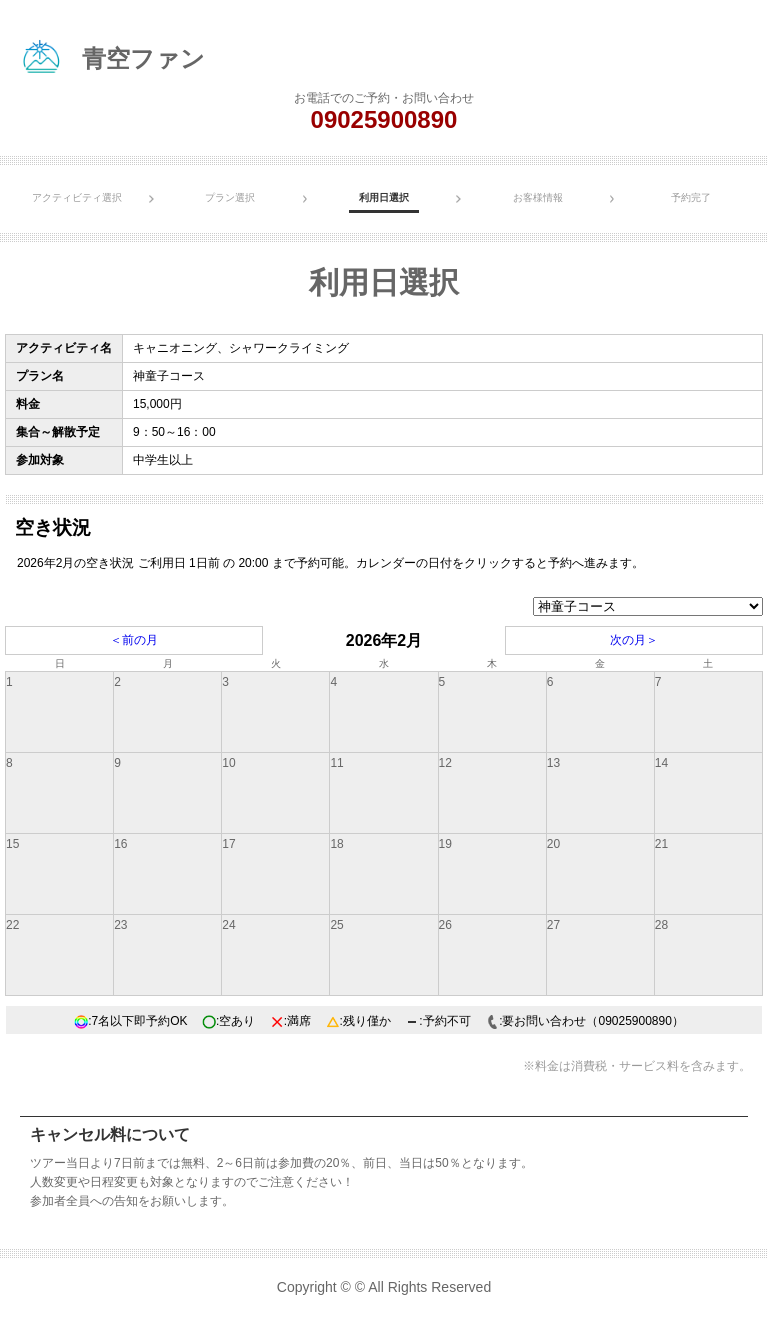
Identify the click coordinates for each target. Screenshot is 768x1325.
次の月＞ (634, 640)
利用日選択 (384, 197)
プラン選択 (230, 197)
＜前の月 (134, 640)
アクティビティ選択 (77, 197)
